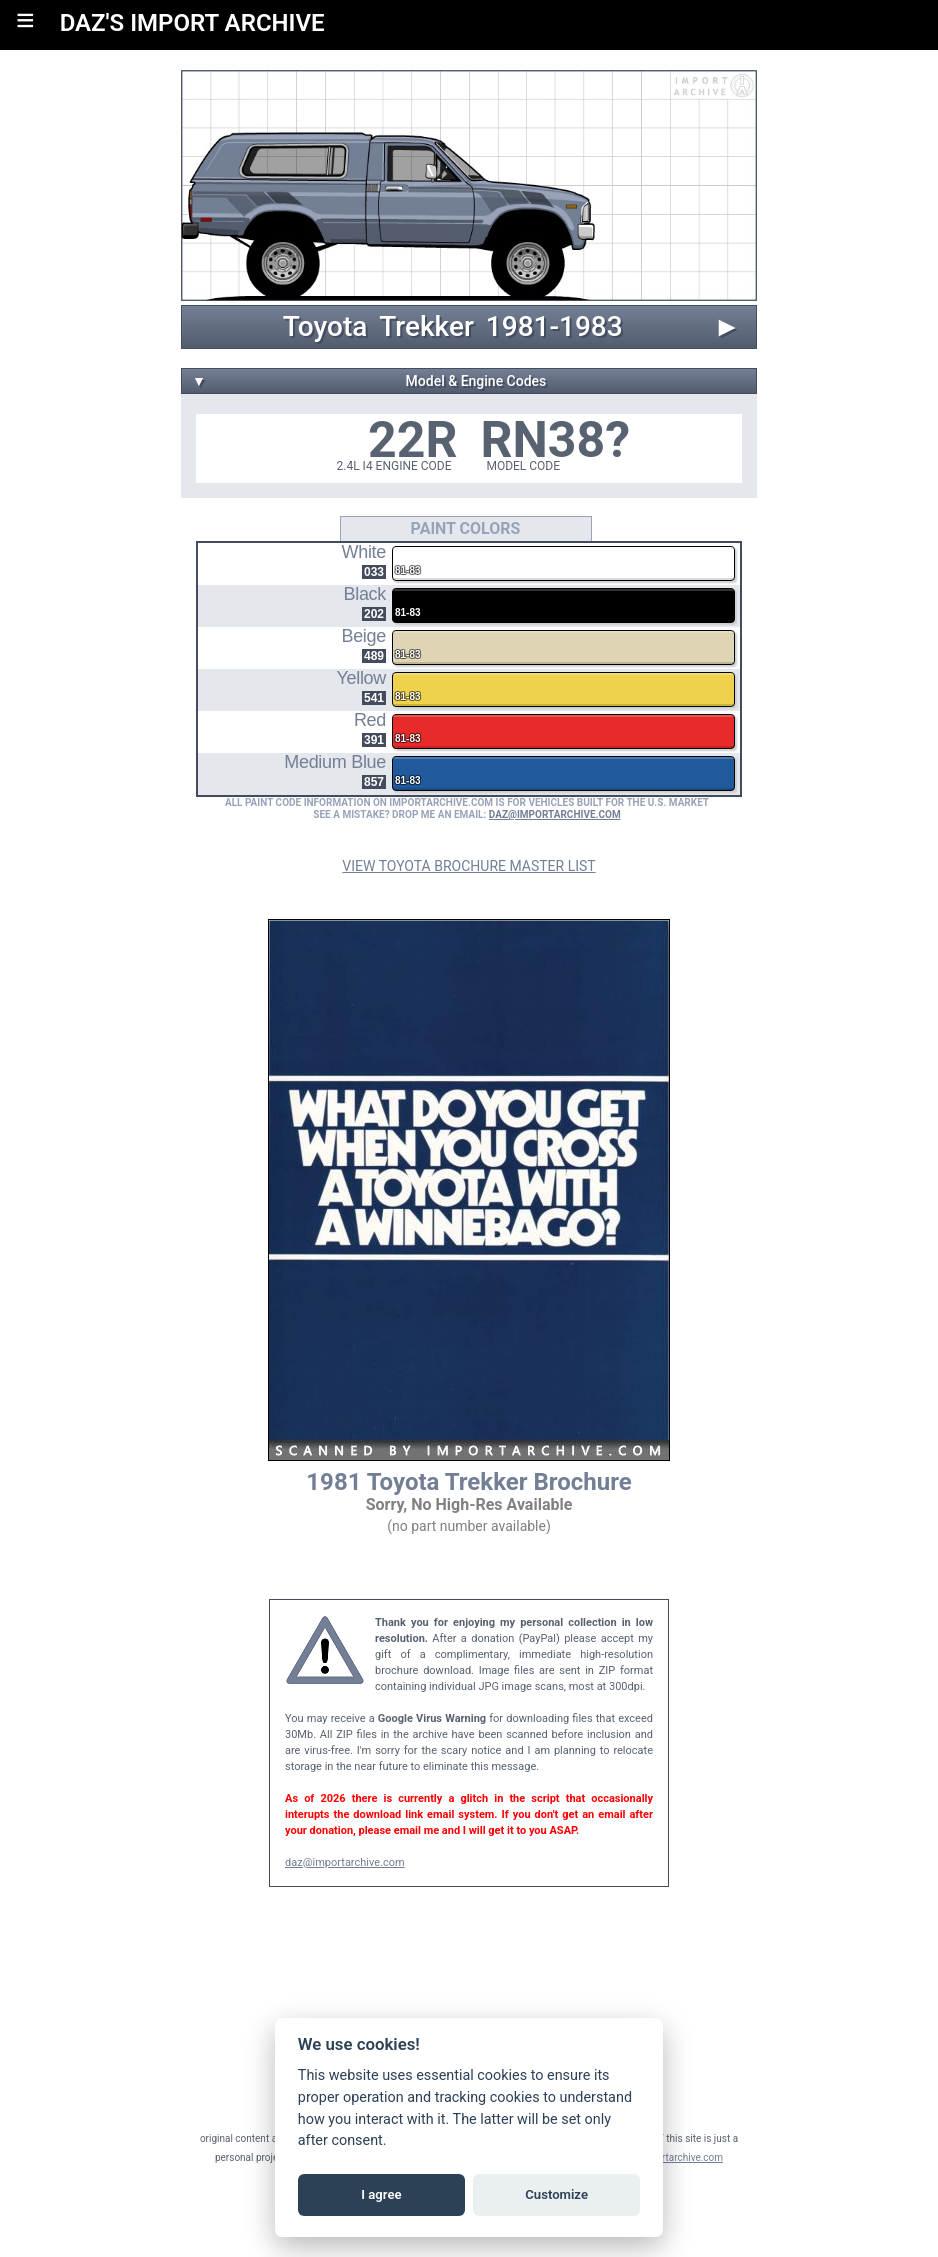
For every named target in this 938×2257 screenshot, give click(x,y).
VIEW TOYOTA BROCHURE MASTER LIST (468, 866)
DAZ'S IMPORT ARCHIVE (192, 23)
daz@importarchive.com (345, 1862)
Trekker (426, 327)
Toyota (325, 327)
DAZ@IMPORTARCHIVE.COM (555, 814)
